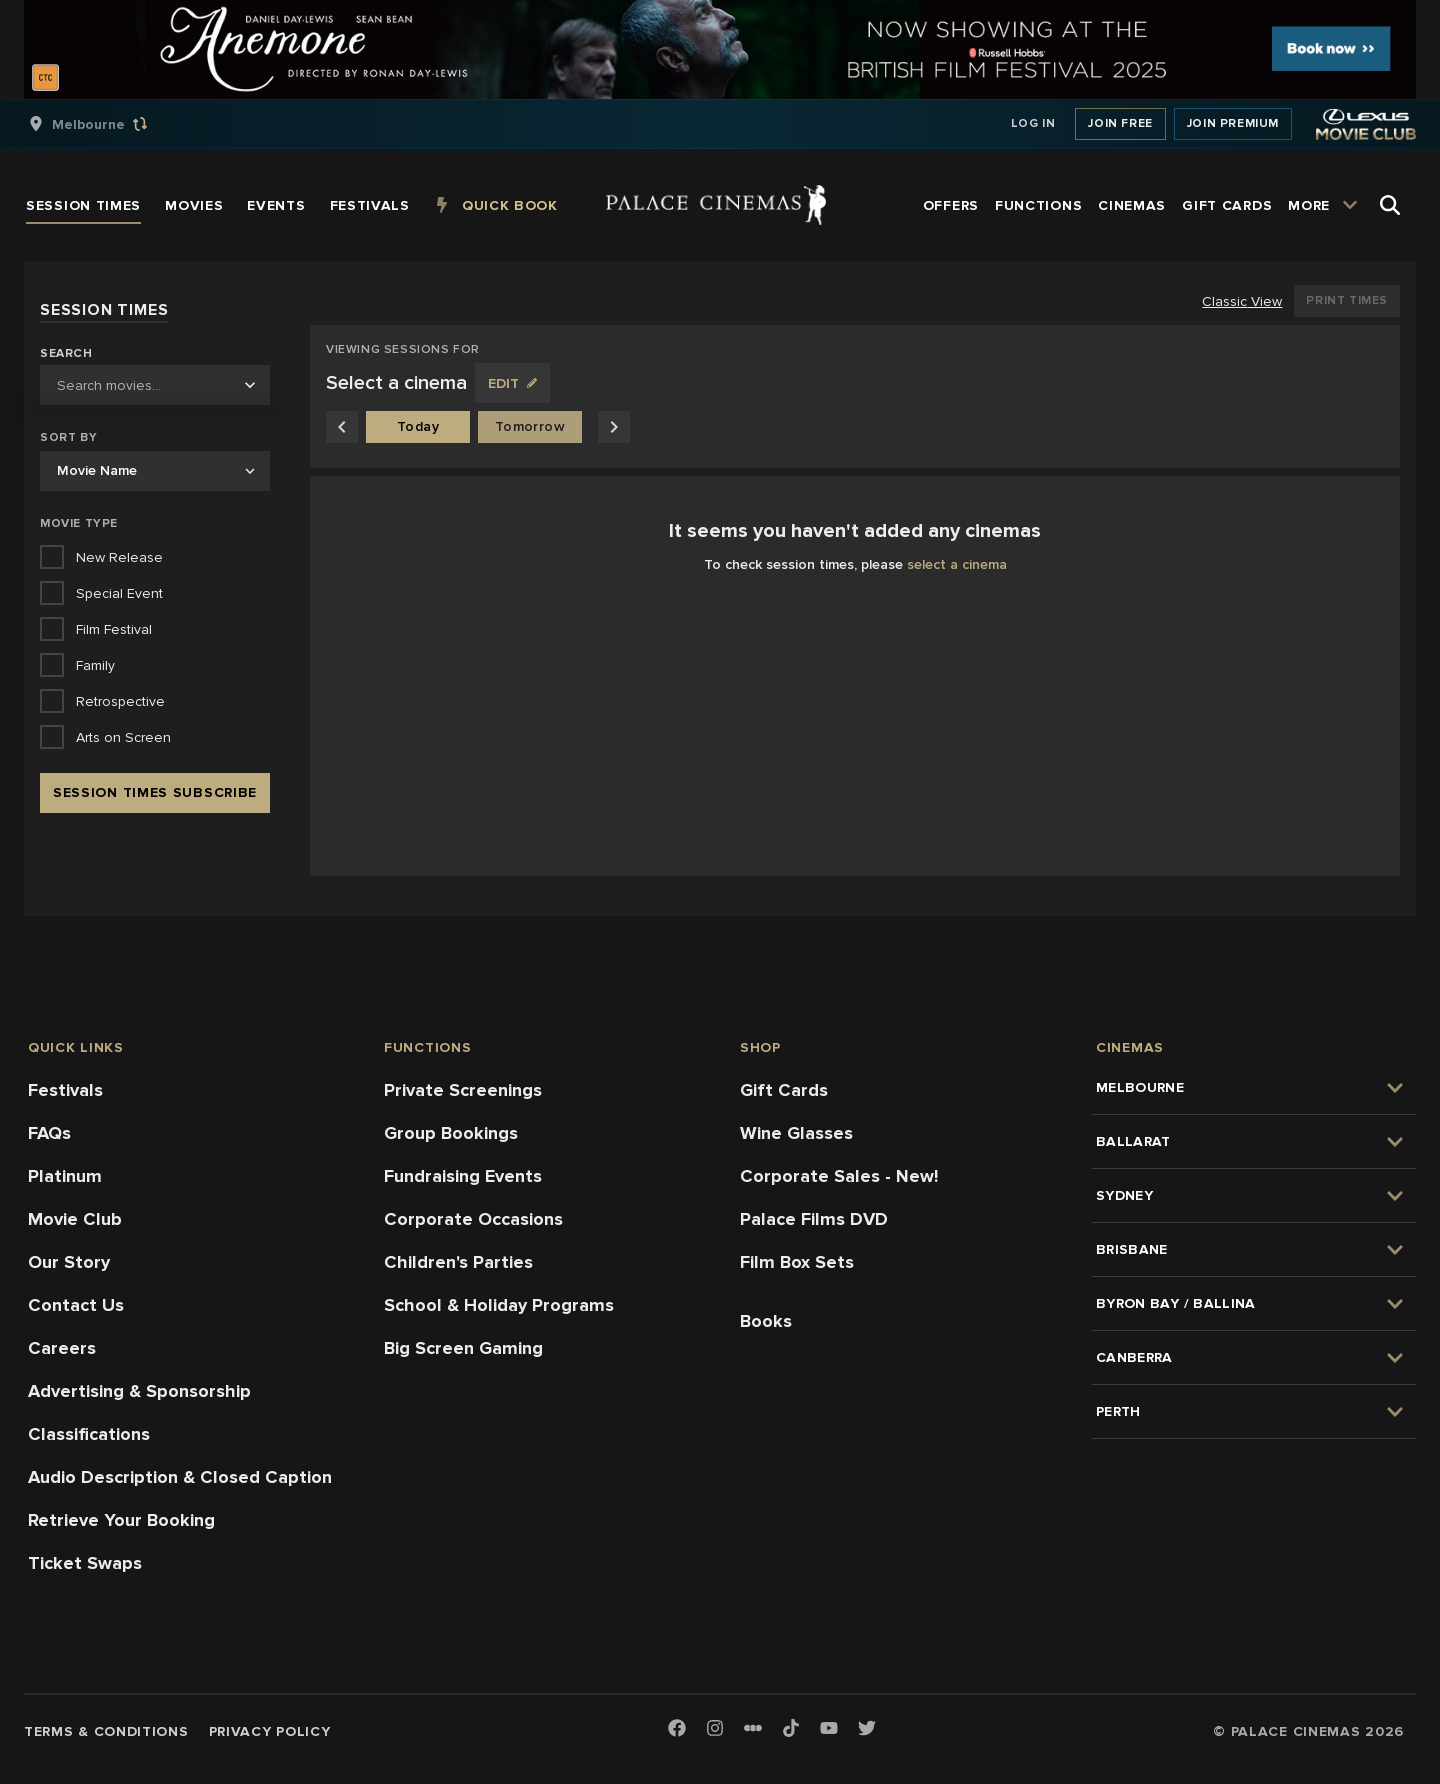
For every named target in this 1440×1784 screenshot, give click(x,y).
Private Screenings (463, 1090)
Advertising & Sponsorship (139, 1391)
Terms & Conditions (106, 1731)
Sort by (68, 437)
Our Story (69, 1262)
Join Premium (1233, 123)
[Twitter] (867, 1729)
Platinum (65, 1176)
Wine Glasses (796, 1133)
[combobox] (155, 385)
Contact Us (76, 1305)
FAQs (49, 1133)
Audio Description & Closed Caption (180, 1477)
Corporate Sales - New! (839, 1176)
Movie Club (75, 1219)
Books (766, 1321)
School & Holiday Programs (499, 1305)
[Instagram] (715, 1729)
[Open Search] (1390, 205)
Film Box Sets (797, 1262)
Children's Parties (458, 1262)
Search (66, 354)
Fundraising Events (463, 1176)
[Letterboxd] (753, 1728)
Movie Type (79, 523)
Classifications (89, 1434)
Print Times (1347, 300)
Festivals (65, 1090)
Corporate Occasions (473, 1219)
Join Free (1120, 123)
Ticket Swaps (85, 1563)
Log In (1033, 123)
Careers (62, 1348)
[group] (109, 124)
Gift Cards (784, 1090)
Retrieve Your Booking (121, 1520)
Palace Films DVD (814, 1219)
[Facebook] (677, 1729)
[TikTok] (791, 1728)
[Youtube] (829, 1729)
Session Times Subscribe (155, 792)
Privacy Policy (270, 1731)
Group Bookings (451, 1133)
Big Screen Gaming (463, 1348)
